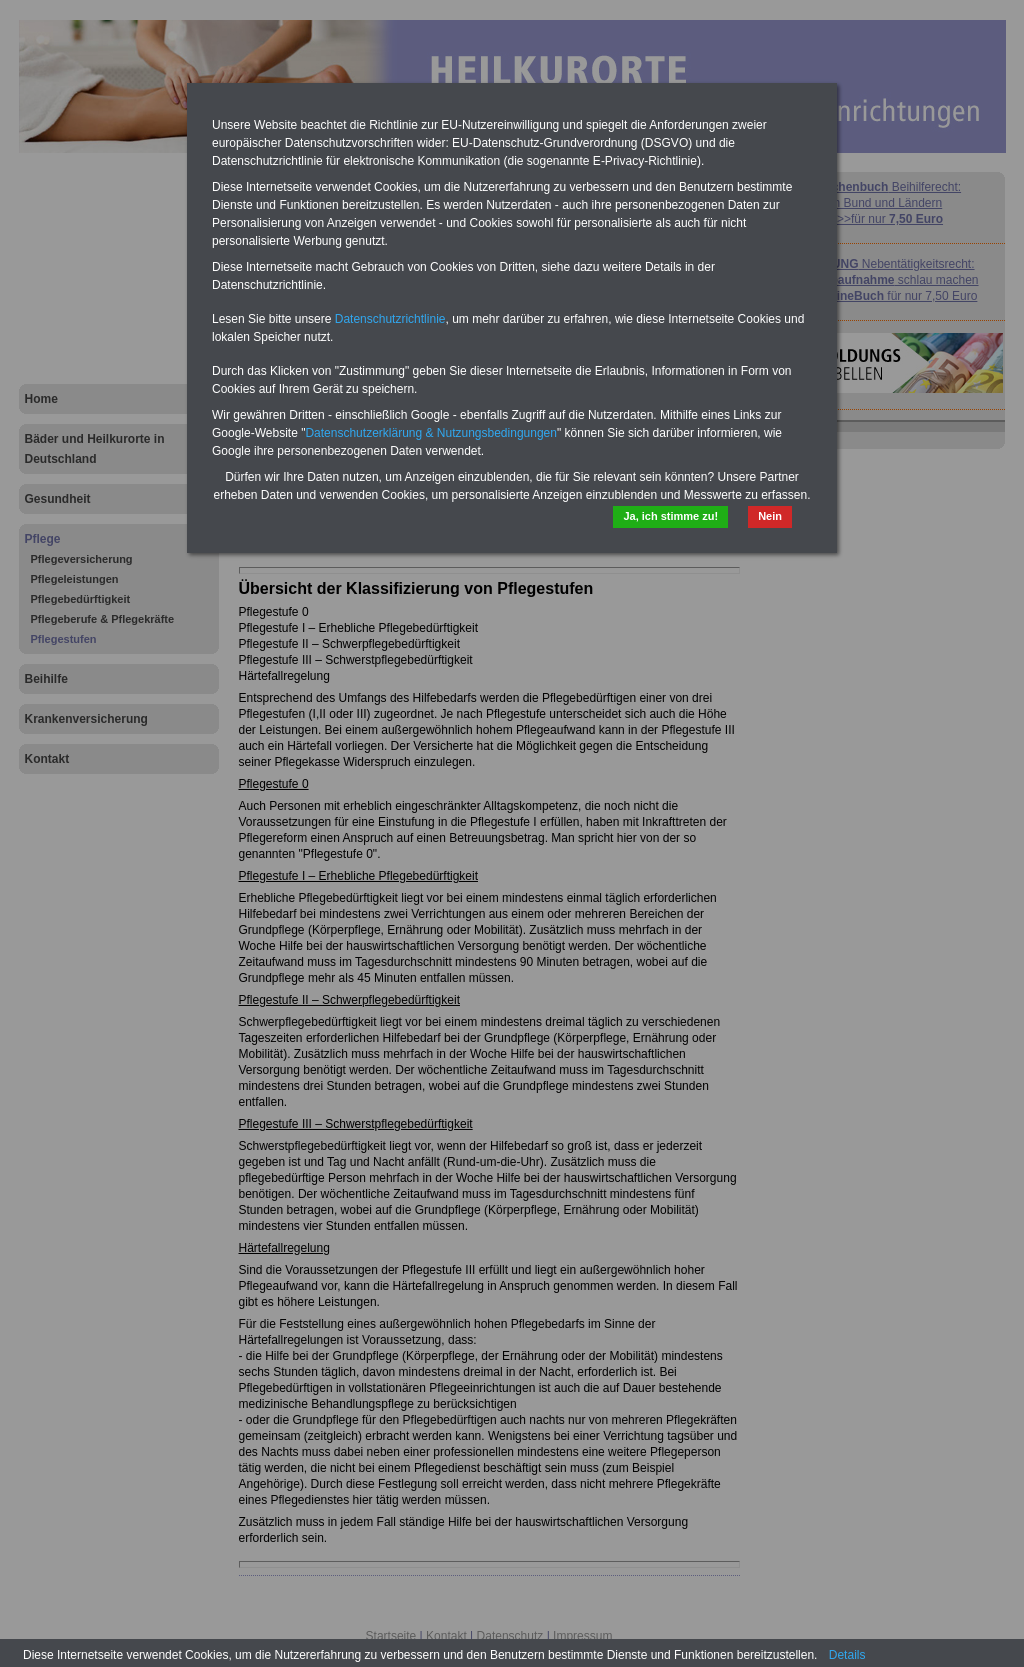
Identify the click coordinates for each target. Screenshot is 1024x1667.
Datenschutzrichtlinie (390, 319)
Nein (770, 516)
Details (847, 1655)
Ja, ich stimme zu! (670, 516)
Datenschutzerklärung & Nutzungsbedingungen (431, 433)
